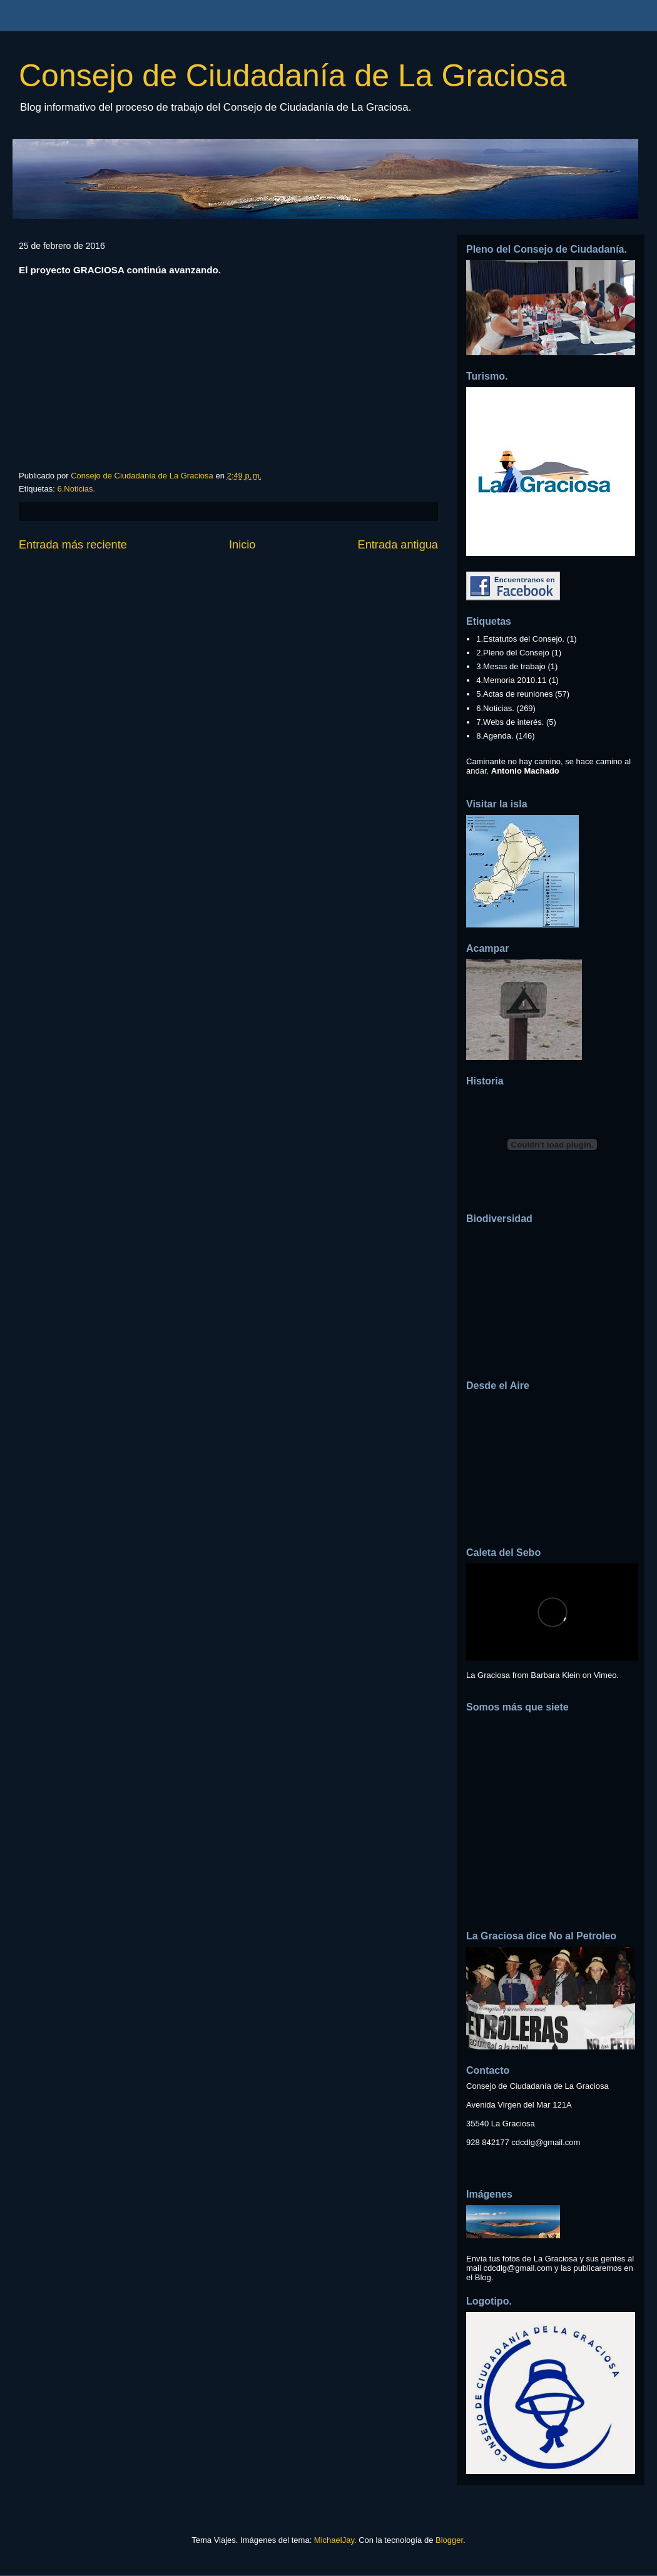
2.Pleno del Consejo (512, 652)
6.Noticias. (76, 488)
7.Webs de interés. (510, 722)
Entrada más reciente (73, 544)
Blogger (449, 2540)
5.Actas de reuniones (514, 694)
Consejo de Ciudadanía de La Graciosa (293, 75)
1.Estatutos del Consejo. (520, 639)
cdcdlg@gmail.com (545, 2142)
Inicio (242, 544)
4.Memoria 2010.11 (511, 680)
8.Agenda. (494, 735)
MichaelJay (334, 2540)
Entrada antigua (398, 544)
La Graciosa (488, 1675)
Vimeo (605, 1675)
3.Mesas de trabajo (511, 666)
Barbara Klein (555, 1675)
